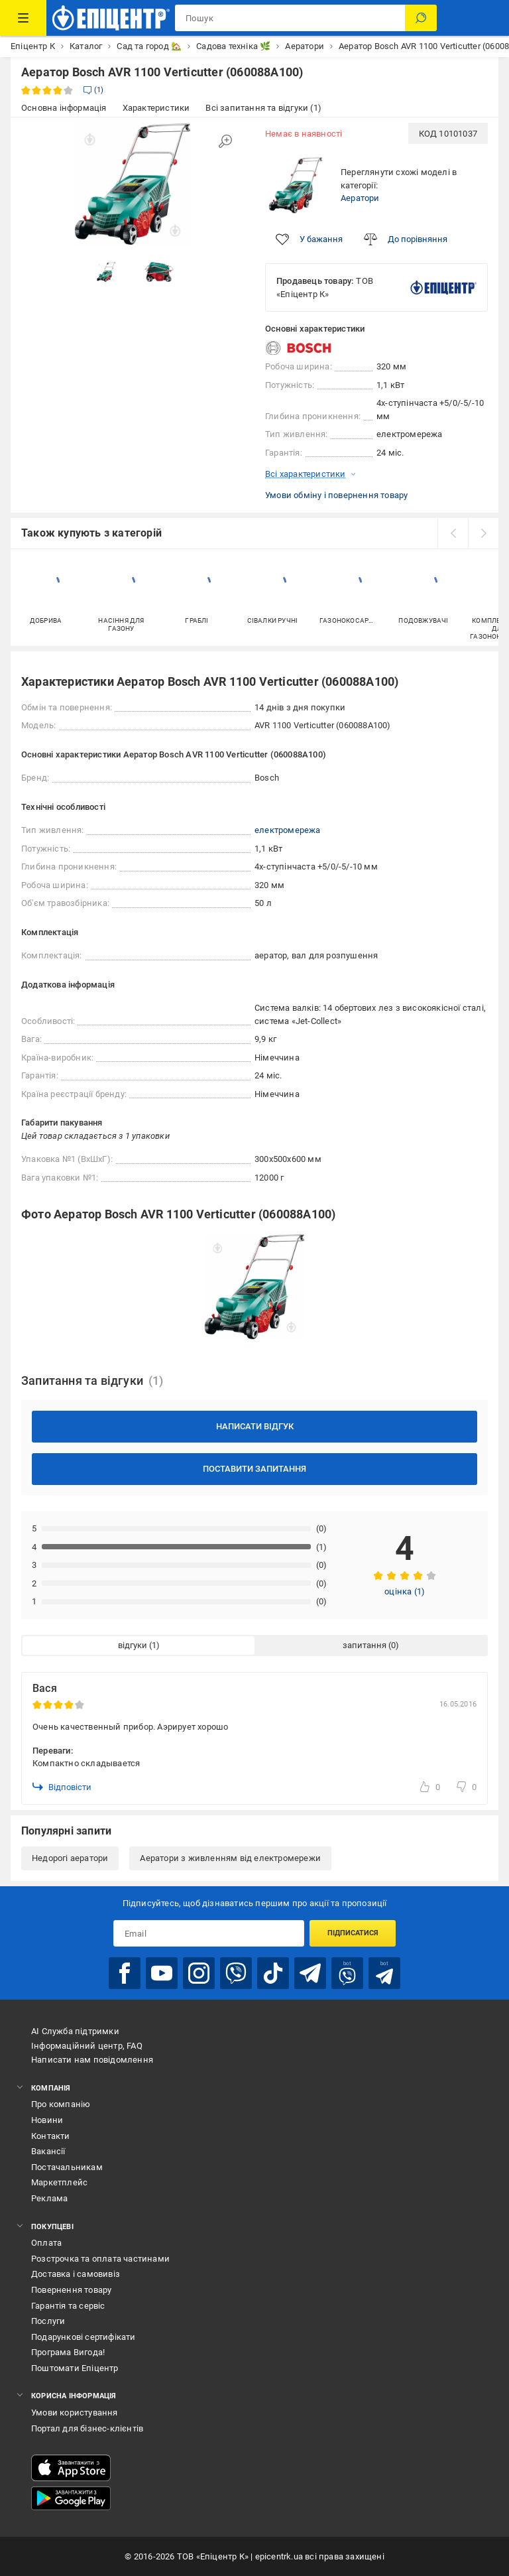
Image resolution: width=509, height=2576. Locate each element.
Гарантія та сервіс (68, 2306)
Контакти (50, 2136)
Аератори (360, 198)
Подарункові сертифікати (83, 2337)
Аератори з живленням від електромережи (230, 1858)
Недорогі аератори (70, 1858)
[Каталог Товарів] (23, 18)
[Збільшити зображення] (225, 141)
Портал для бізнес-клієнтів (87, 2428)
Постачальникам (67, 2167)
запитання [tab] (364, 1645)
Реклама (49, 2198)
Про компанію (60, 2104)
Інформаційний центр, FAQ (86, 2046)
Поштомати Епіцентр (75, 2368)
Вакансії (48, 2151)
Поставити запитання (254, 1469)
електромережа (287, 830)
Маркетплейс (59, 2182)
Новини (47, 2120)
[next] (483, 533)
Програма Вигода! (68, 2352)
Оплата (46, 2243)
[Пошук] (421, 18)
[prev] (452, 533)
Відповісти (61, 1786)
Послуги (48, 2321)
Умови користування (74, 2412)
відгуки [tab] (132, 1645)
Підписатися (352, 1933)
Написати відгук (255, 1426)
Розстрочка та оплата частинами (100, 2259)
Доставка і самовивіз (75, 2274)
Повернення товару (71, 2290)
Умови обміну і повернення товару (336, 495)
